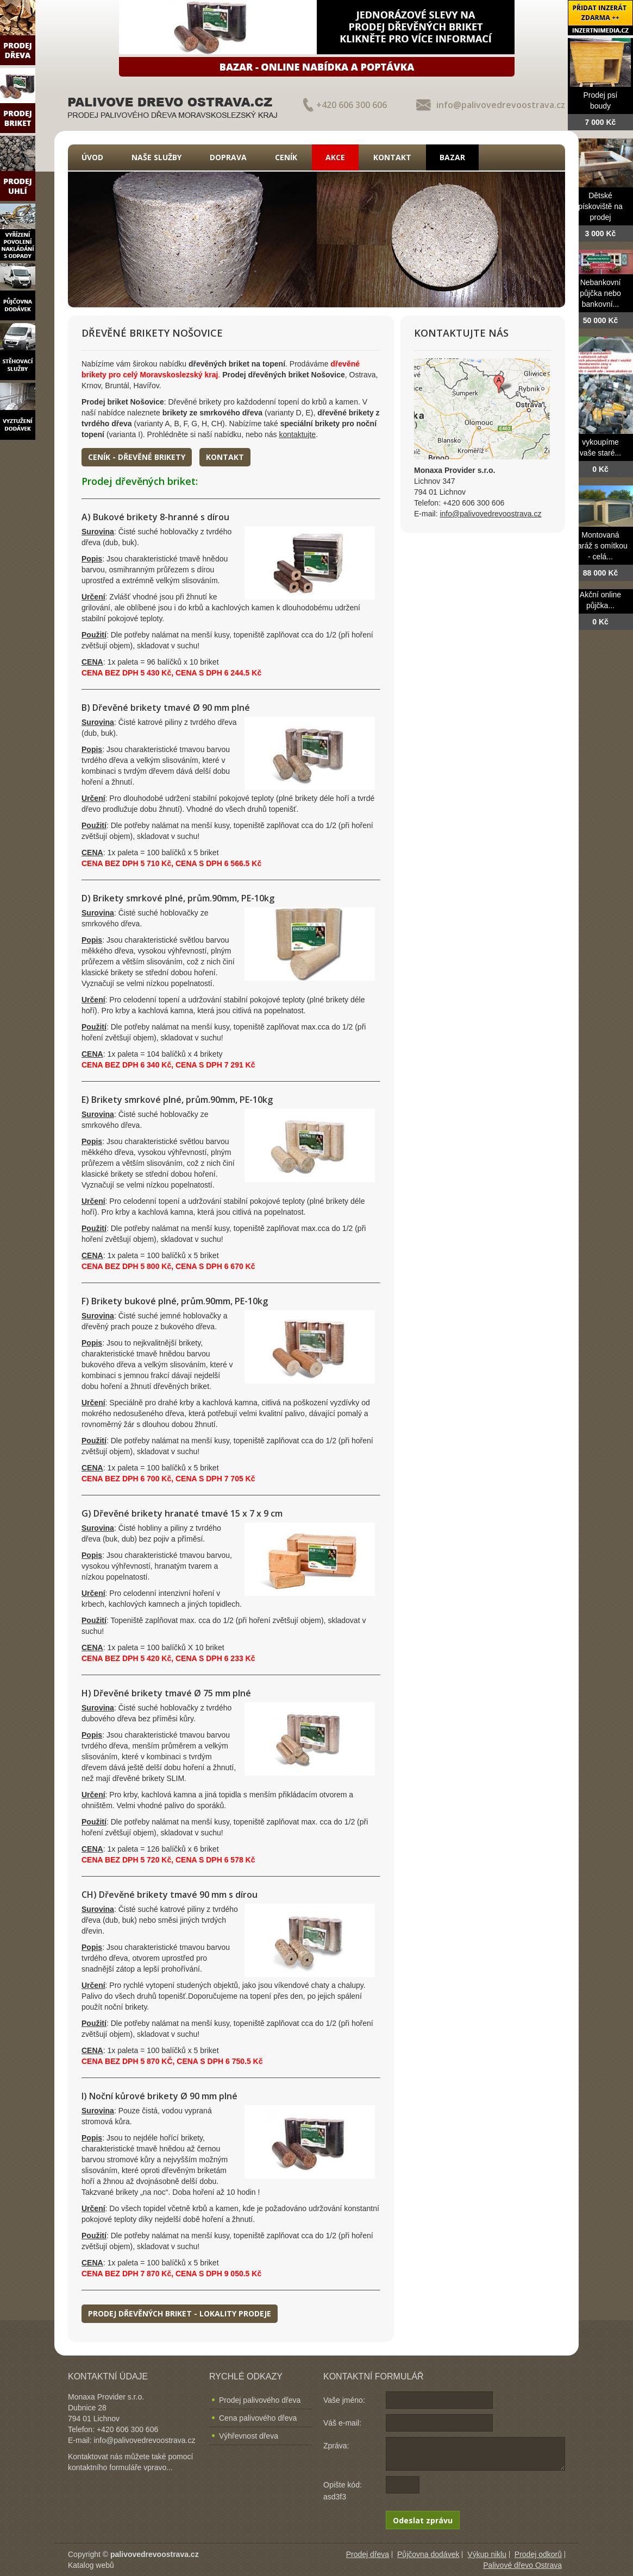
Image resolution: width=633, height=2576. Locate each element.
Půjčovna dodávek (428, 2554)
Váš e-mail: (342, 2423)
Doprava (228, 157)
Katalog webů (91, 2565)
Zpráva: (336, 2445)
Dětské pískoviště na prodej (600, 206)
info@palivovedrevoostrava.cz (500, 105)
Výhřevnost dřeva (248, 2436)
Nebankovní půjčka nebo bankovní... (600, 293)
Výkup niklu (486, 2554)
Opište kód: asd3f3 (342, 2490)
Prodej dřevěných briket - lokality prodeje (179, 2313)
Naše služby (156, 157)
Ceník (286, 157)
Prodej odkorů (538, 2554)
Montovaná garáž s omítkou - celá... (600, 546)
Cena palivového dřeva (258, 2418)
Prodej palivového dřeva (259, 2400)
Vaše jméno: (344, 2400)
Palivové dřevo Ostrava (522, 2565)
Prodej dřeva (367, 2554)
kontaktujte (297, 434)
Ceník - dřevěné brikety (136, 457)
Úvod (92, 157)
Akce (335, 157)
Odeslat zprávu (423, 2520)
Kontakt (392, 157)
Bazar (452, 157)
